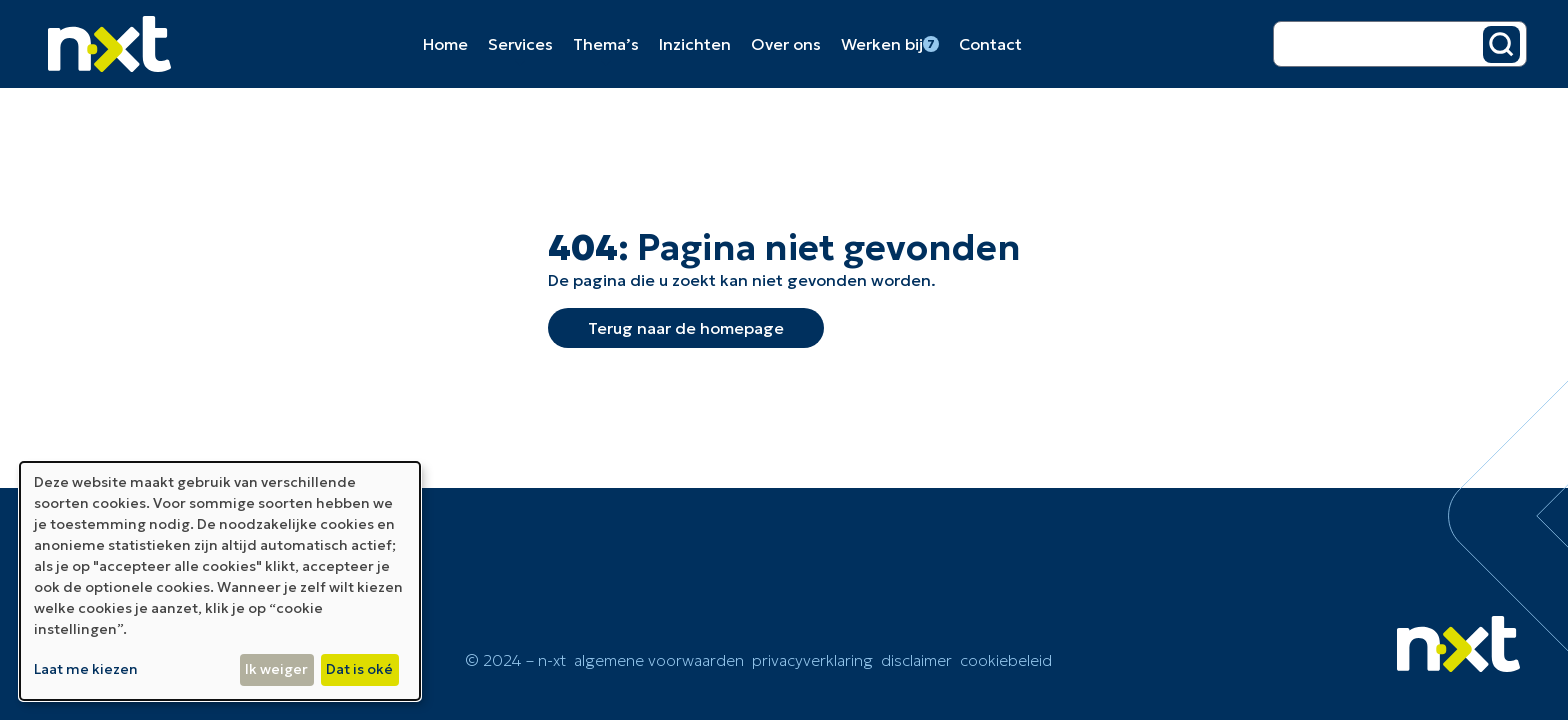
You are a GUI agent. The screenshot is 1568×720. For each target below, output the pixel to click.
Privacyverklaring (812, 660)
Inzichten (695, 44)
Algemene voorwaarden (659, 660)
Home (445, 44)
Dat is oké (359, 669)
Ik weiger (276, 669)
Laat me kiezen (86, 669)
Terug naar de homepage (686, 328)
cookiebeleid (1006, 660)
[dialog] (220, 581)
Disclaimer (916, 660)
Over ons (786, 44)
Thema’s (606, 44)
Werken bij (890, 44)
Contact (990, 44)
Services (520, 44)
